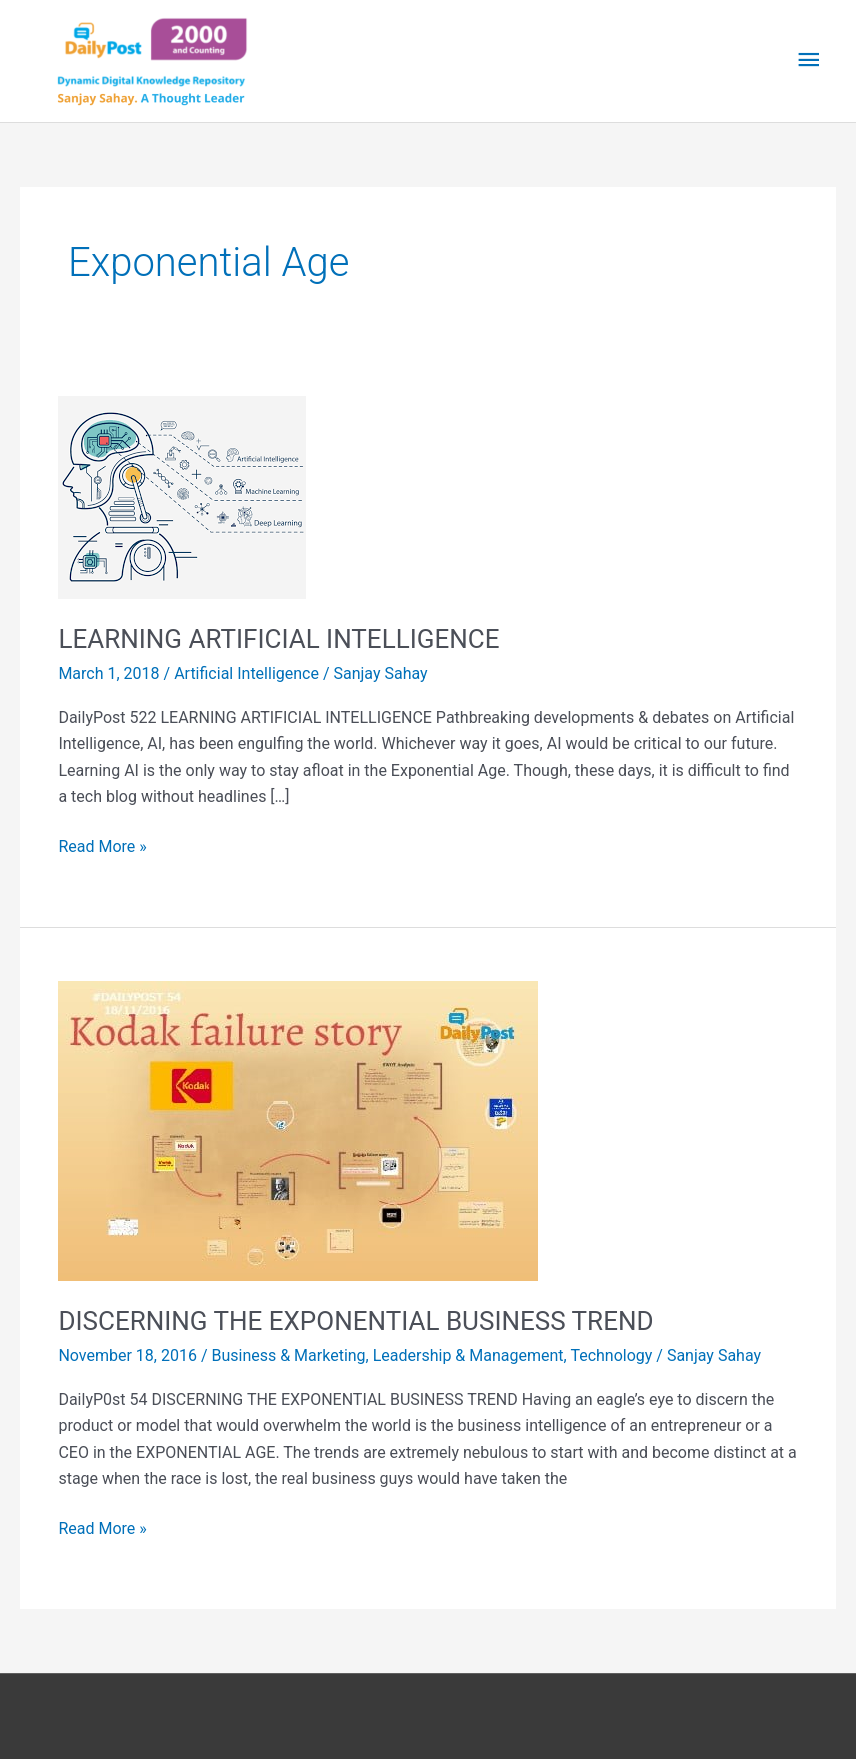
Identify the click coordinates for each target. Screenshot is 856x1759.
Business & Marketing (288, 1355)
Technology (611, 1355)
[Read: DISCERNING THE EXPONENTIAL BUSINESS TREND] (298, 1130)
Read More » (102, 845)
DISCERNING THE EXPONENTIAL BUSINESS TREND (355, 1321)
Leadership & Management (468, 1355)
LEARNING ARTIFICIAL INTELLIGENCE (278, 639)
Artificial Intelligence (246, 673)
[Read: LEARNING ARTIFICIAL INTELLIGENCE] (182, 496)
